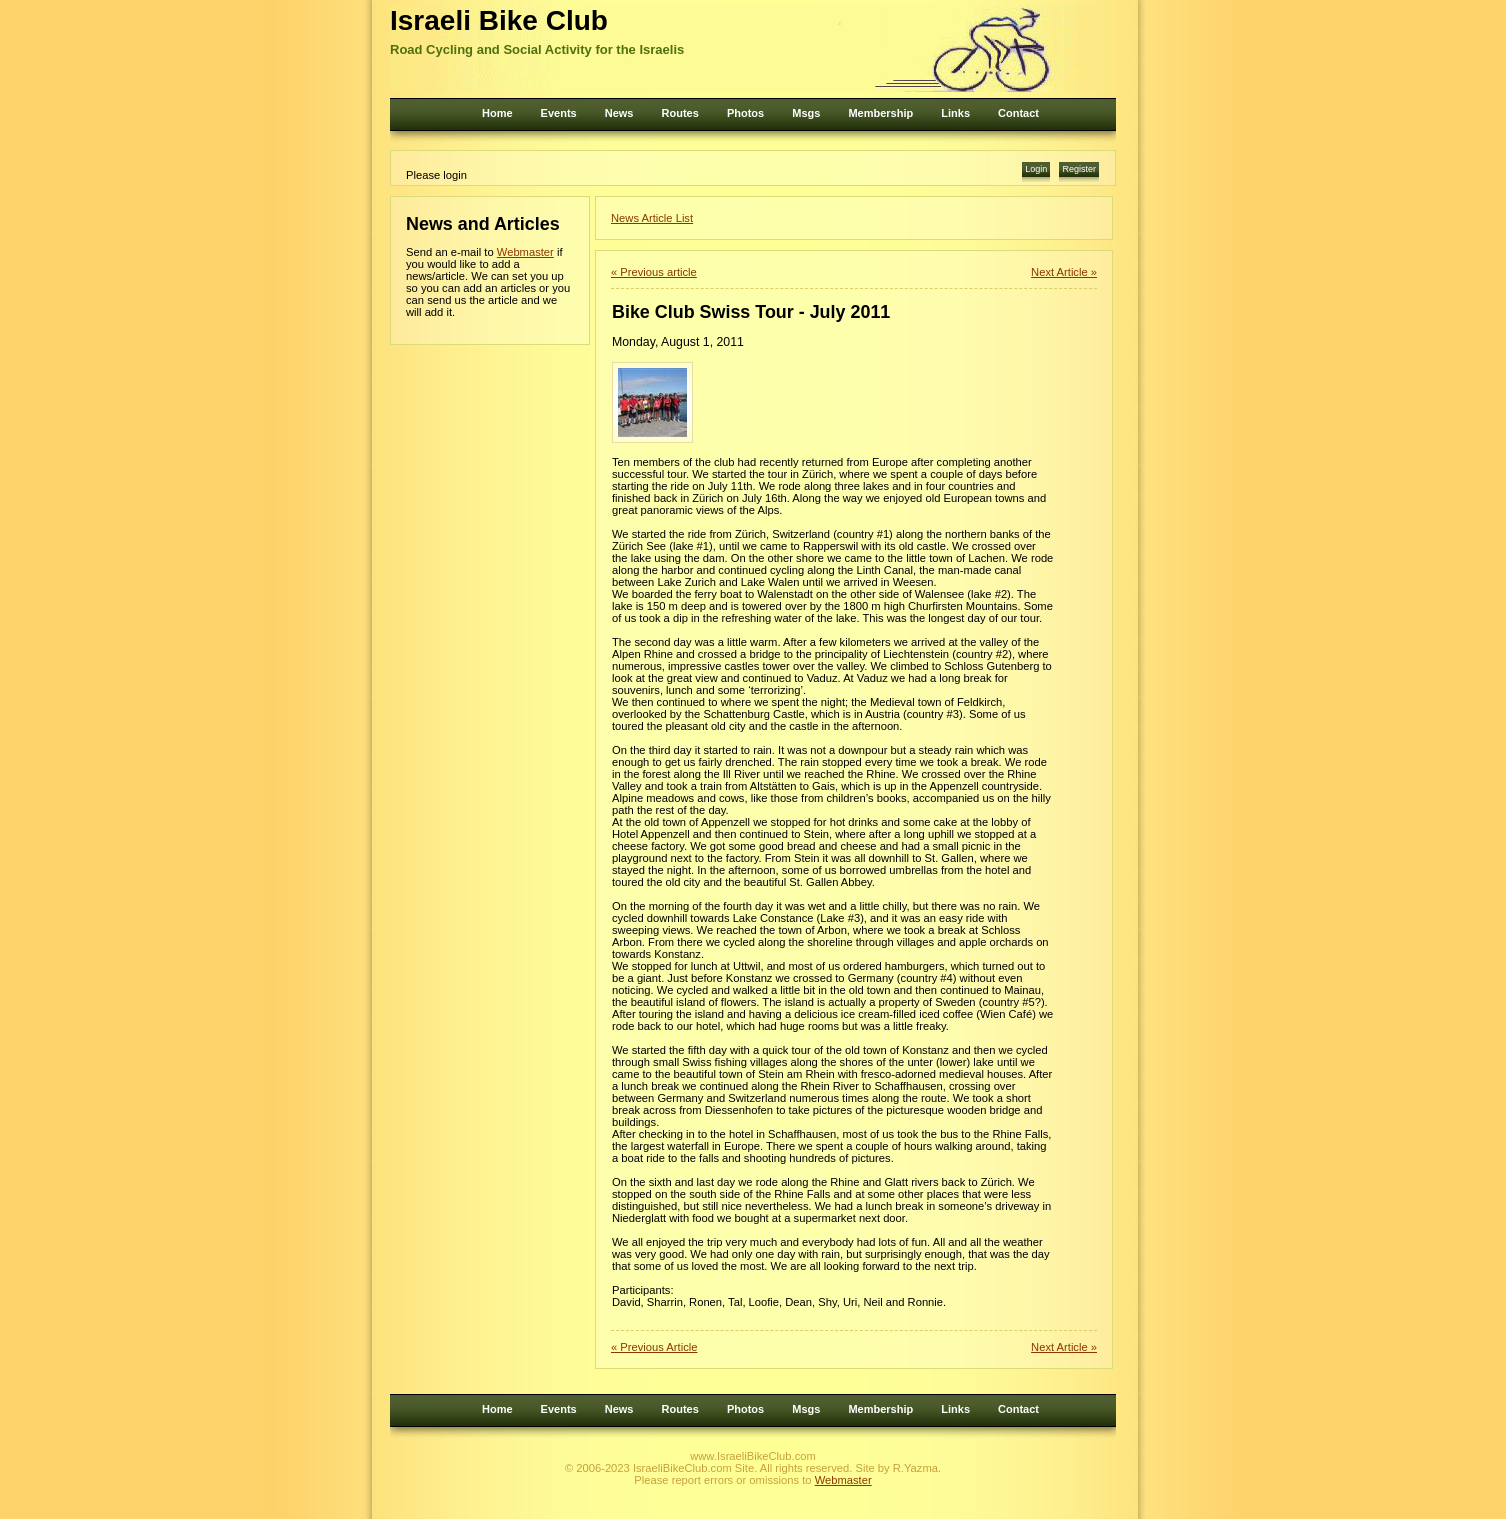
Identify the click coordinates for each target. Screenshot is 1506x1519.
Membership (880, 113)
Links (955, 113)
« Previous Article (654, 1347)
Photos (745, 113)
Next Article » (1064, 272)
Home (497, 113)
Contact (1018, 113)
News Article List (652, 218)
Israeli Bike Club (499, 20)
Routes (680, 113)
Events (559, 113)
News (619, 113)
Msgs (806, 113)
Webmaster (525, 252)
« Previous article (654, 272)
